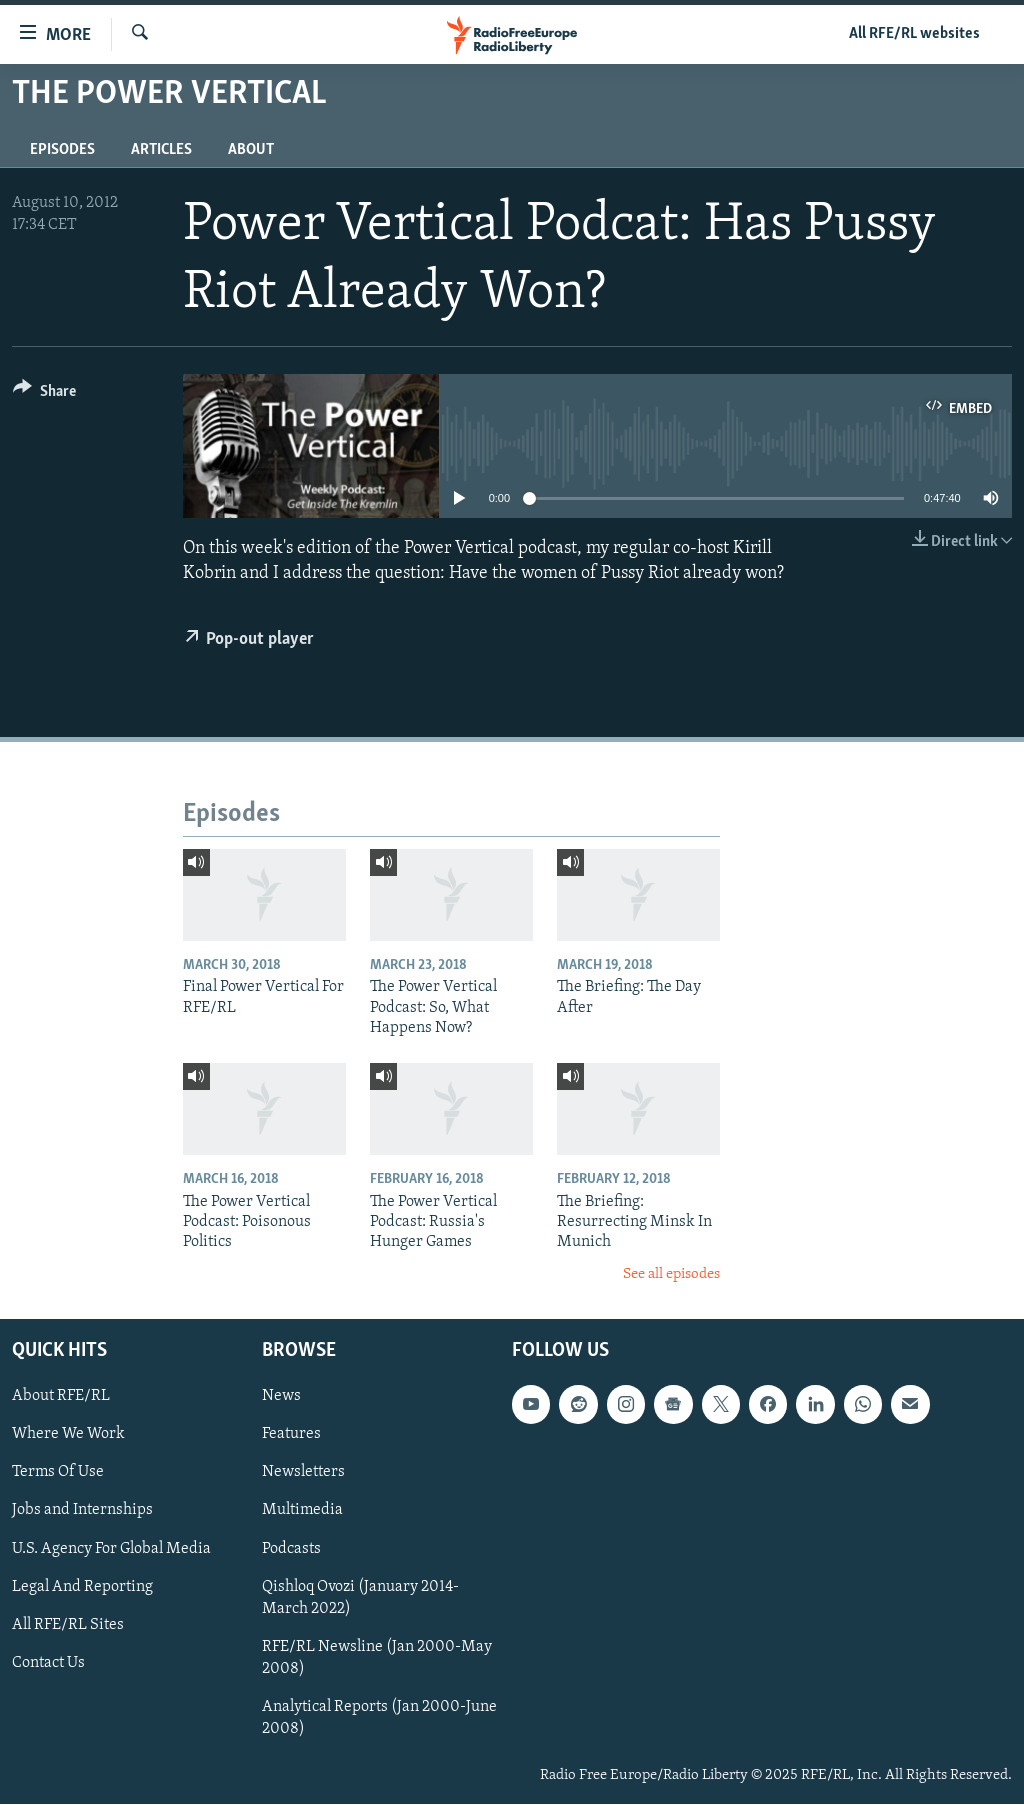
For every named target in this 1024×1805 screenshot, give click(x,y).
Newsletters (303, 1473)
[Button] (44, 394)
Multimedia (302, 1511)
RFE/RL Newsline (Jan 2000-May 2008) (377, 1658)
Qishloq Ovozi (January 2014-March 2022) (360, 1598)
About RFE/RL (61, 1397)
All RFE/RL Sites (68, 1625)
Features (291, 1435)
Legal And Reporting (82, 1587)
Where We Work (68, 1435)
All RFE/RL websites (914, 34)
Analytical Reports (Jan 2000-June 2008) (379, 1718)
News (281, 1397)
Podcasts (291, 1549)
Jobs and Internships (82, 1511)
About (251, 150)
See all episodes (671, 1274)
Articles (161, 150)
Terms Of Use (58, 1473)
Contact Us (48, 1663)
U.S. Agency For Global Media (111, 1549)
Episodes (62, 150)
